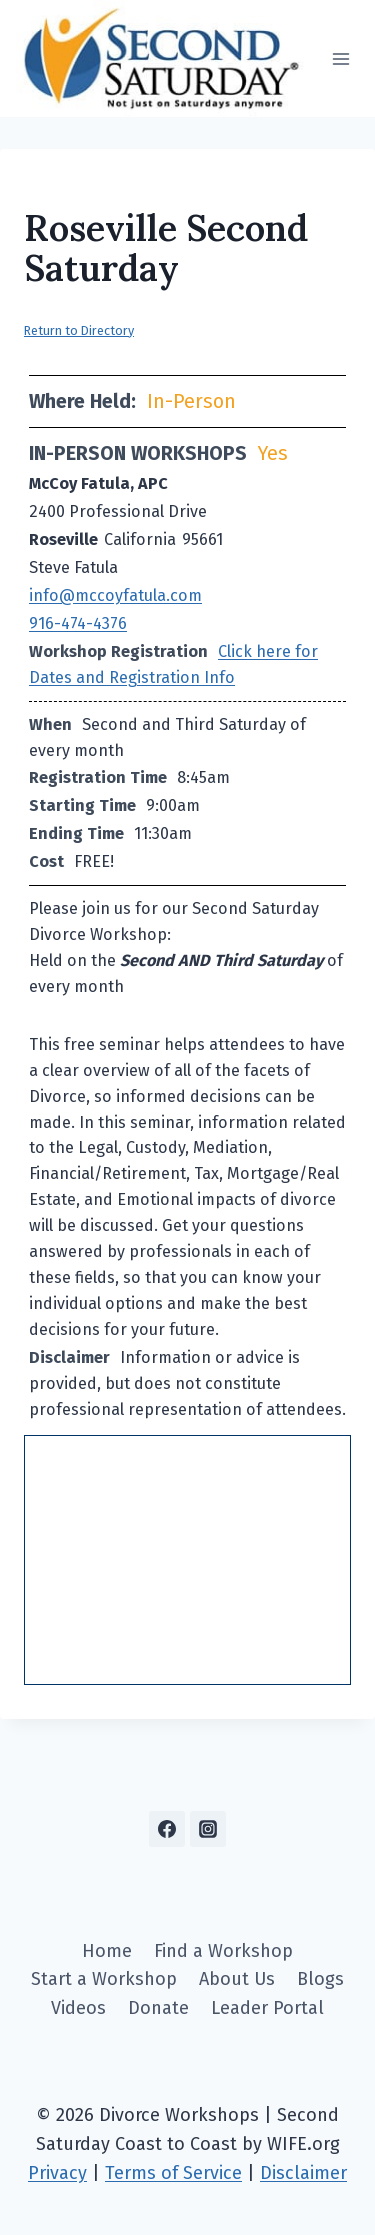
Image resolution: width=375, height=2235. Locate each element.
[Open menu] (340, 58)
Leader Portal (267, 2008)
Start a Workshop (104, 1979)
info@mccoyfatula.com (115, 595)
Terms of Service (173, 2173)
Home (107, 1951)
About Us (237, 1979)
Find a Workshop (223, 1951)
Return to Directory (79, 330)
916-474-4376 (78, 623)
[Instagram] (208, 1829)
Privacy (57, 2173)
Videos (78, 2008)
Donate (158, 2008)
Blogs (320, 1979)
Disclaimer (303, 2173)
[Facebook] (167, 1829)
